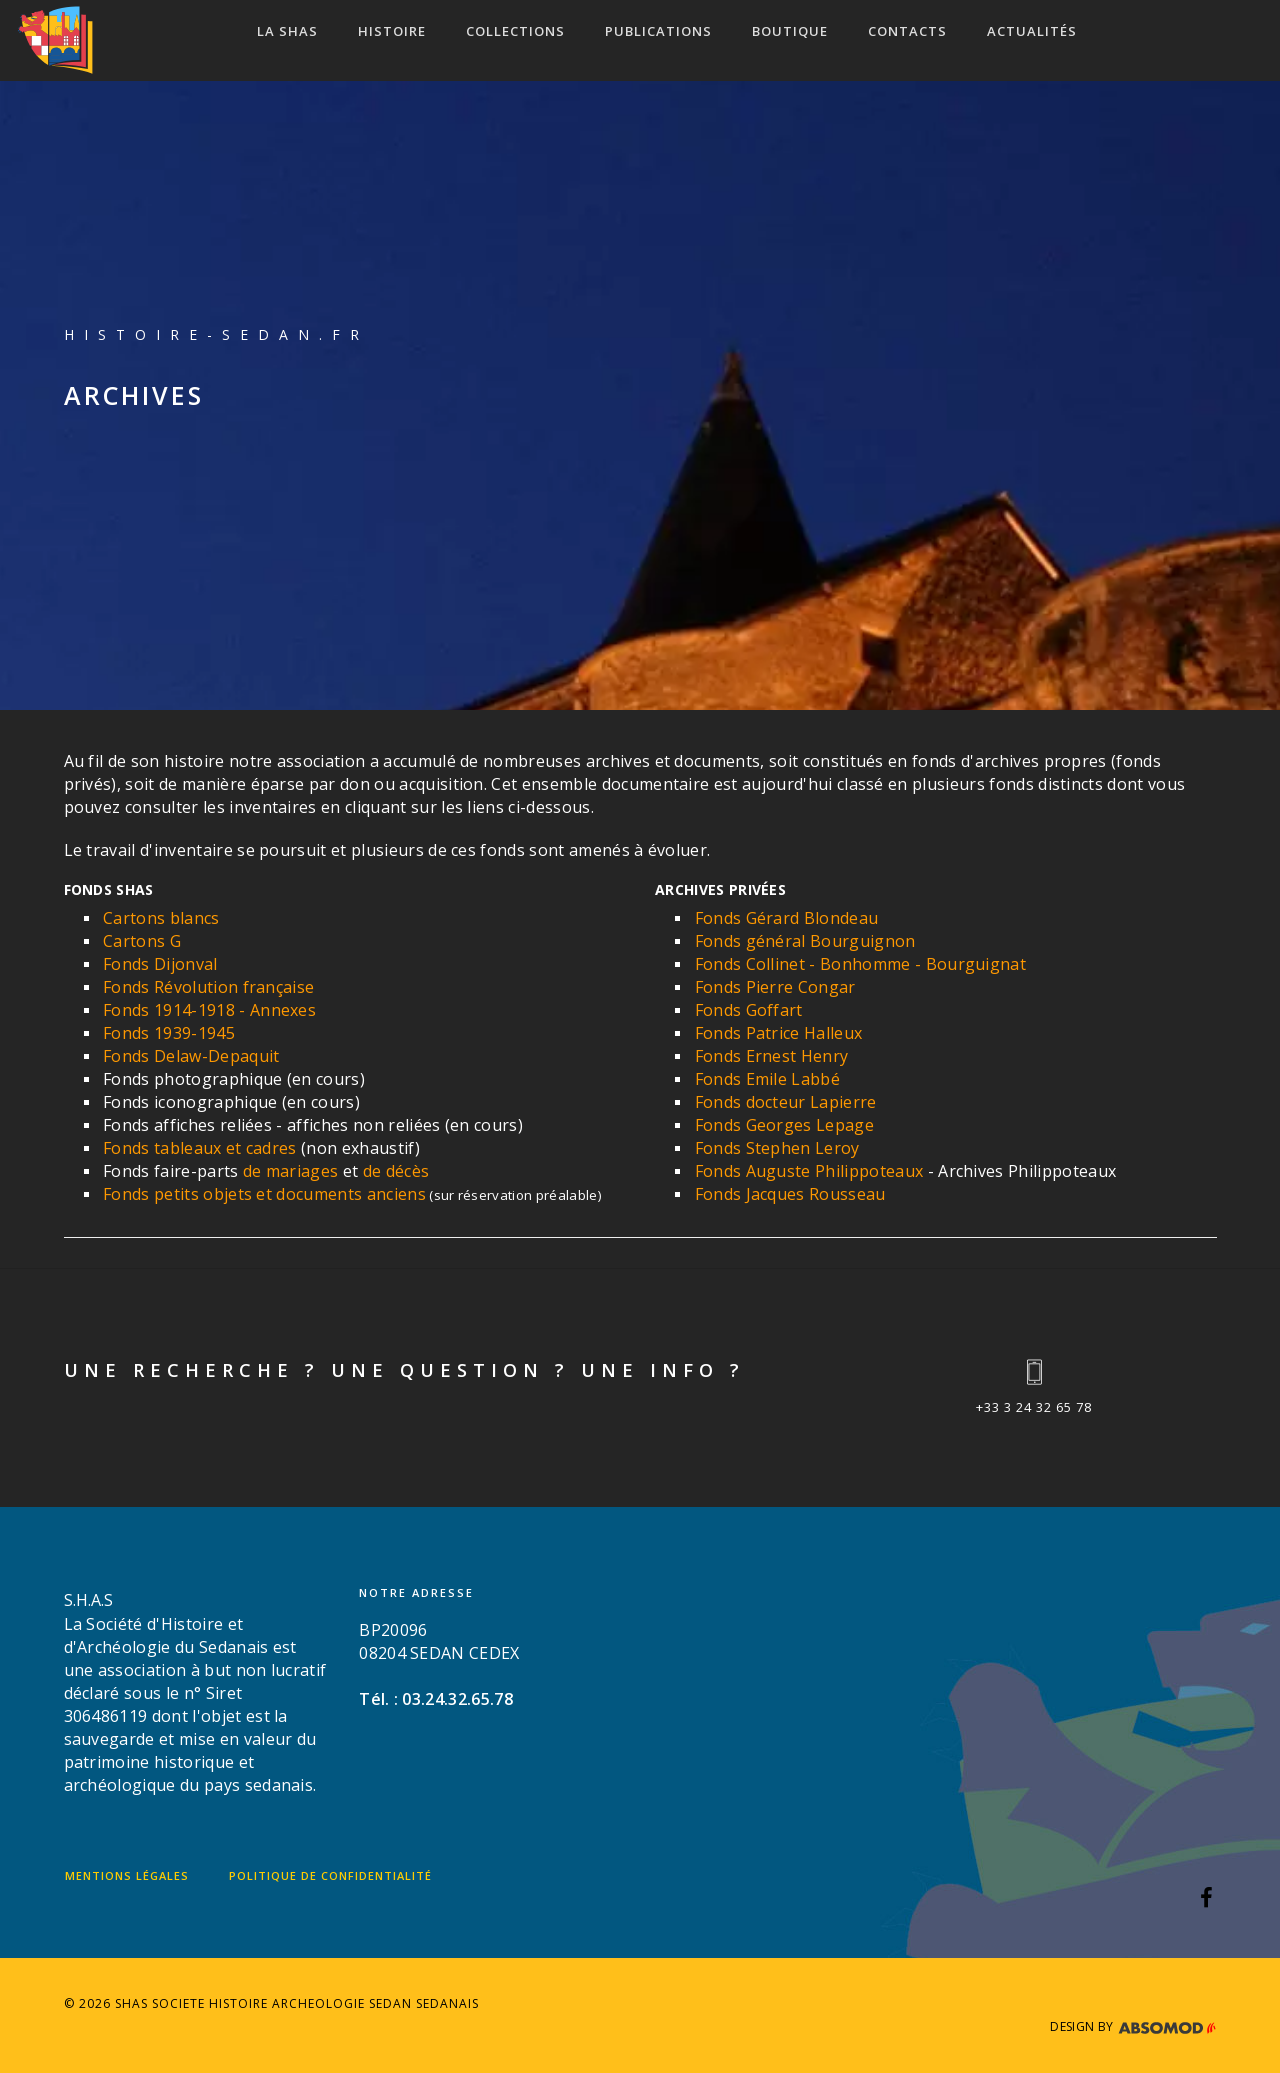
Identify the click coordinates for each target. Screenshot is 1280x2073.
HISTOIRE (392, 31)
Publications (658, 31)
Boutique (790, 31)
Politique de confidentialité (330, 1875)
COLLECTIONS (515, 31)
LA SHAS (287, 31)
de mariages (291, 1171)
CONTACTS (907, 31)
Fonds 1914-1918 (169, 1010)
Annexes (283, 1010)
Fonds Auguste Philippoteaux (809, 1171)
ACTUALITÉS (1032, 31)
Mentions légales (127, 1875)
